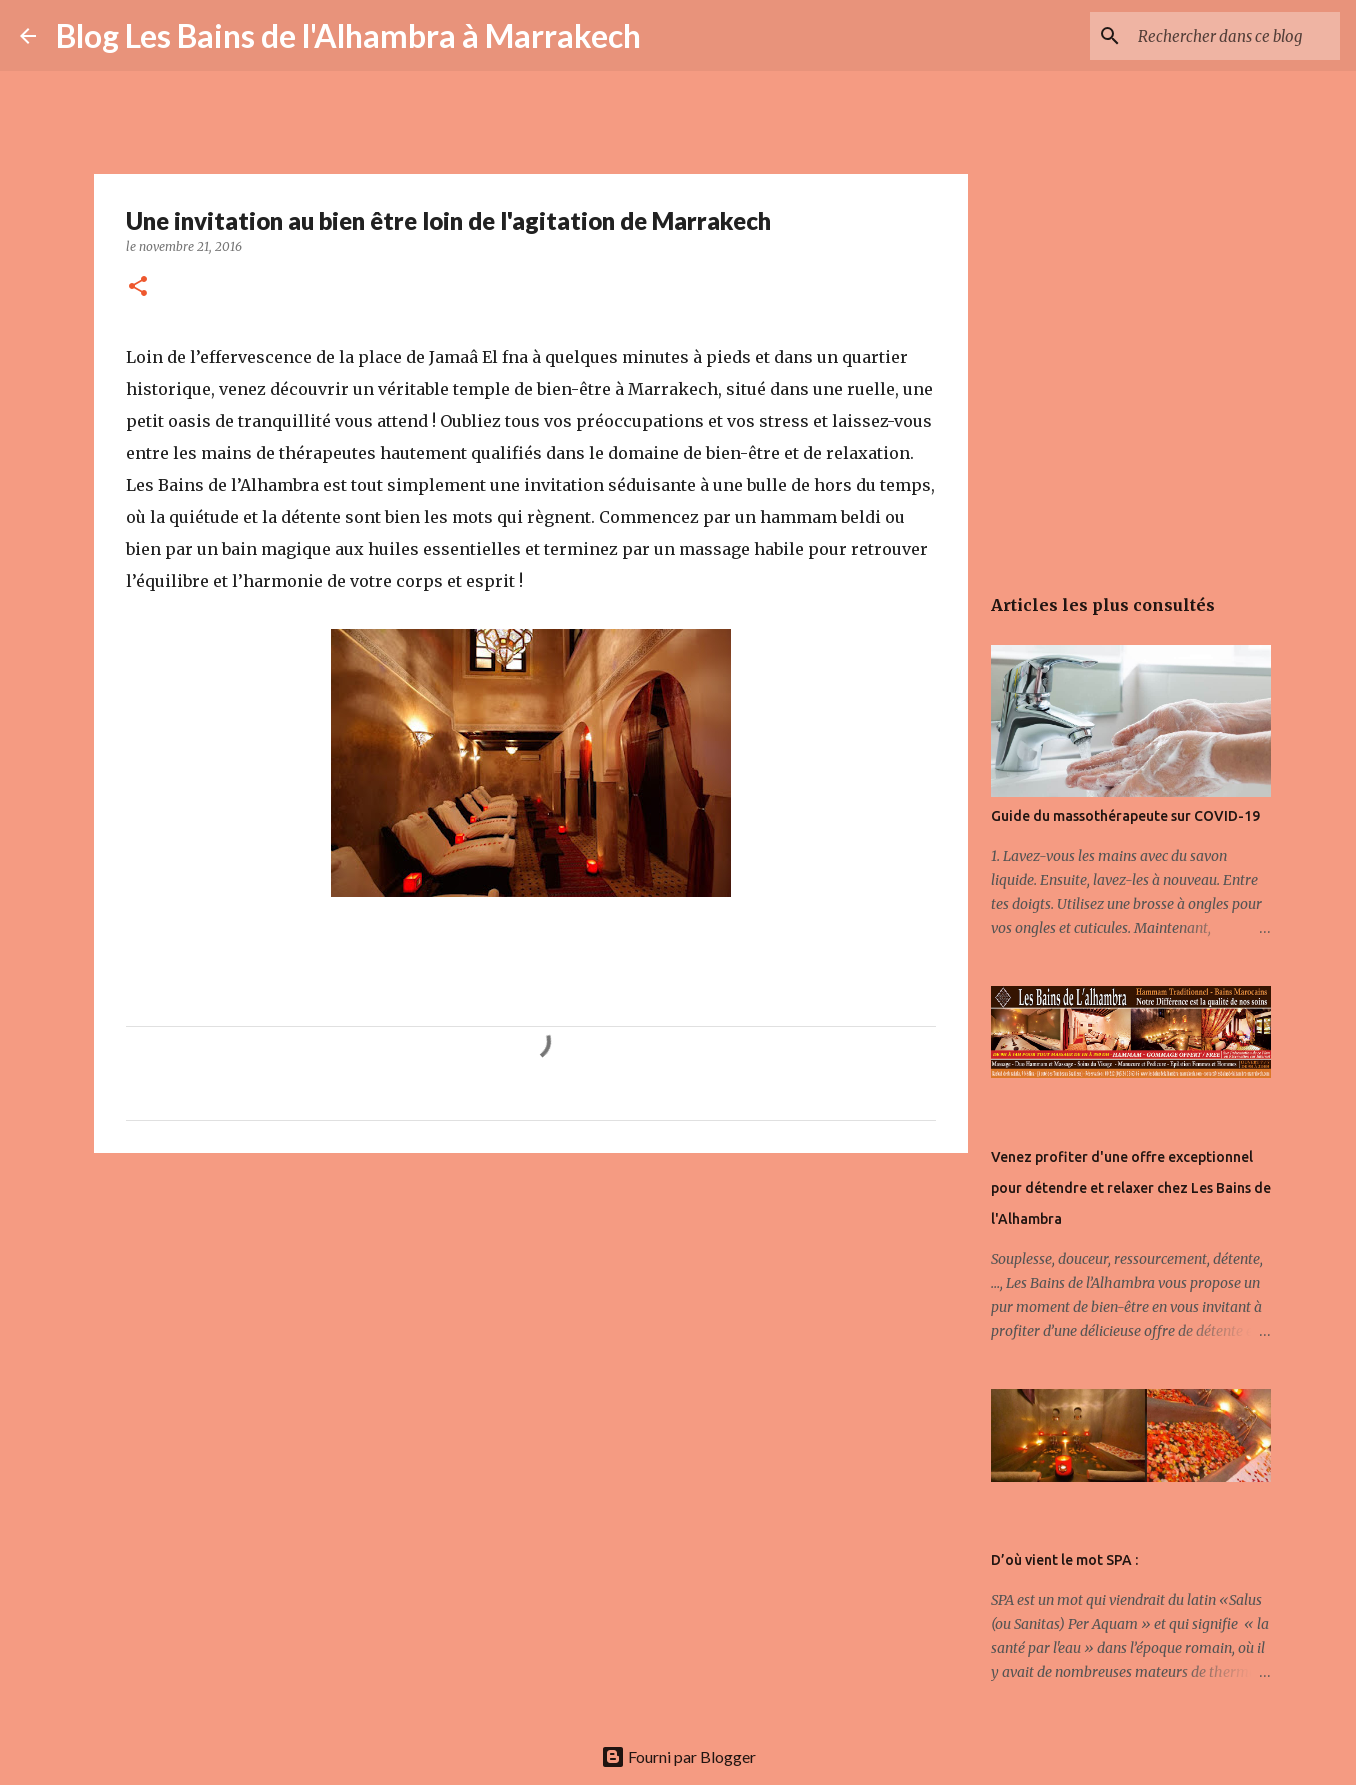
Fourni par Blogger (678, 1756)
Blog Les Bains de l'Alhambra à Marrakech (348, 35)
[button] (138, 287)
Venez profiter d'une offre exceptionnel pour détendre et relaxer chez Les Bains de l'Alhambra (1131, 1188)
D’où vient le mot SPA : (1064, 1560)
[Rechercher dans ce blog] (1235, 36)
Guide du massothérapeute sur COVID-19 (1125, 816)
